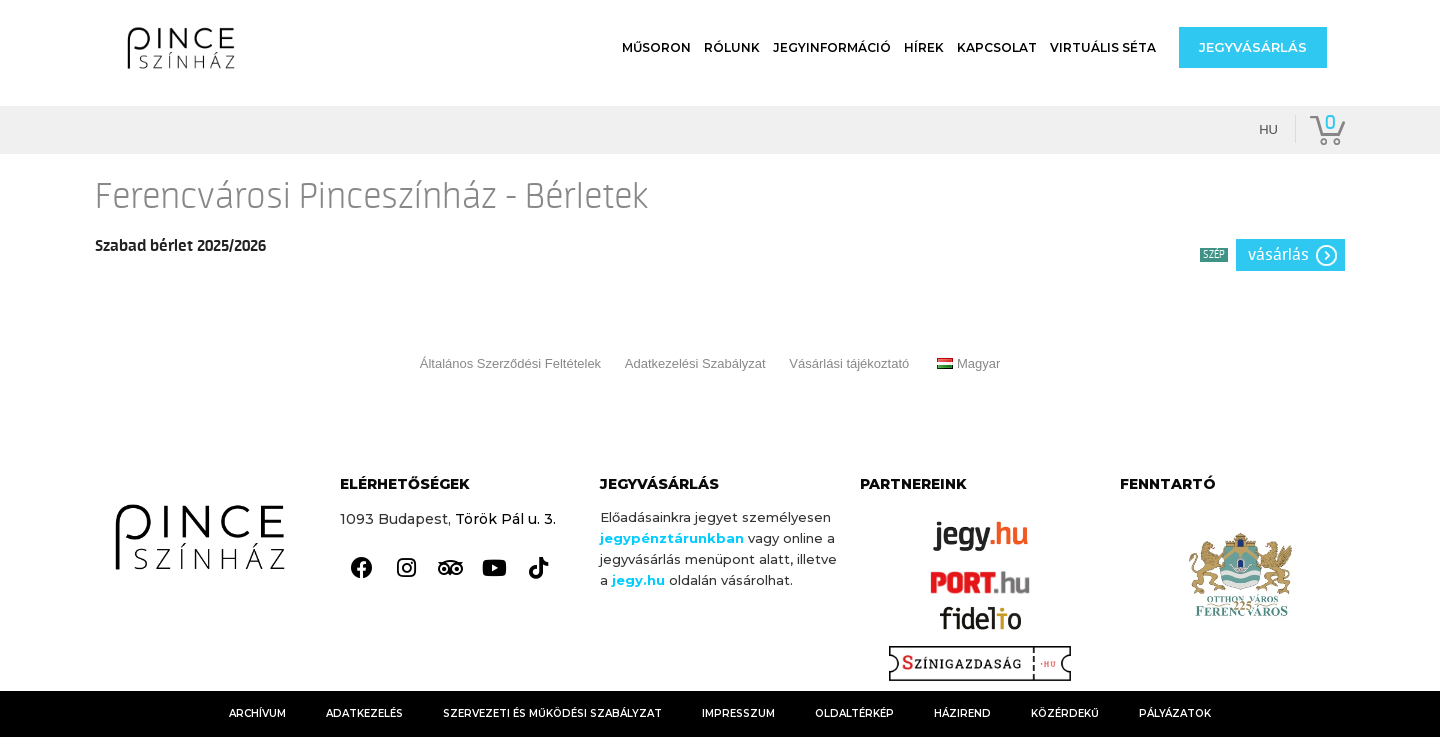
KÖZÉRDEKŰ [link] (1065, 713)
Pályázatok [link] (1175, 713)
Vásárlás (1278, 255)
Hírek (924, 47)
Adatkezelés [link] (364, 713)
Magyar (968, 363)
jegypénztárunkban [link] (672, 538)
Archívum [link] (257, 713)
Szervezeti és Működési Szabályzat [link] (552, 713)
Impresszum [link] (738, 713)
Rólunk (732, 47)
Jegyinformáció (832, 47)
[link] (362, 569)
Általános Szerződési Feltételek (510, 363)
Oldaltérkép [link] (854, 713)
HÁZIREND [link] (962, 713)
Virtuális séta (1103, 47)
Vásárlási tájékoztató (849, 363)
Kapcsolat (997, 47)
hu (1268, 129)
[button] (1253, 47)
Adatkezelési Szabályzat (695, 363)
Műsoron (656, 47)
